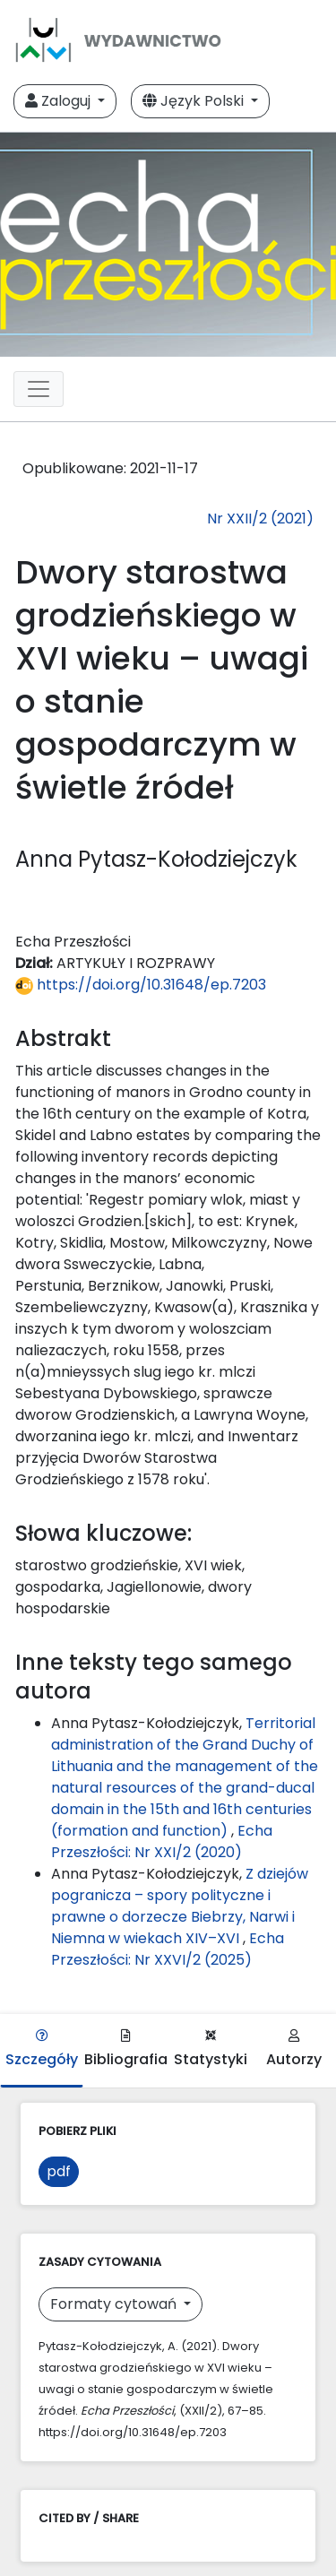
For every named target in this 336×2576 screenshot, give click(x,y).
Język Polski (194, 101)
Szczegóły (41, 2049)
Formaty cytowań (115, 2304)
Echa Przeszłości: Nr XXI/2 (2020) (161, 1841)
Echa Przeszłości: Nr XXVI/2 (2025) (167, 1949)
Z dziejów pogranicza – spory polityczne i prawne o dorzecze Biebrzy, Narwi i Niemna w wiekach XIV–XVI (179, 1906)
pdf (59, 2171)
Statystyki (210, 2049)
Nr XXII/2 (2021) (260, 518)
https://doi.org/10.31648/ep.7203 (140, 984)
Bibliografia (126, 2049)
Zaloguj (59, 101)
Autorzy (294, 2049)
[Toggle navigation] (38, 389)
